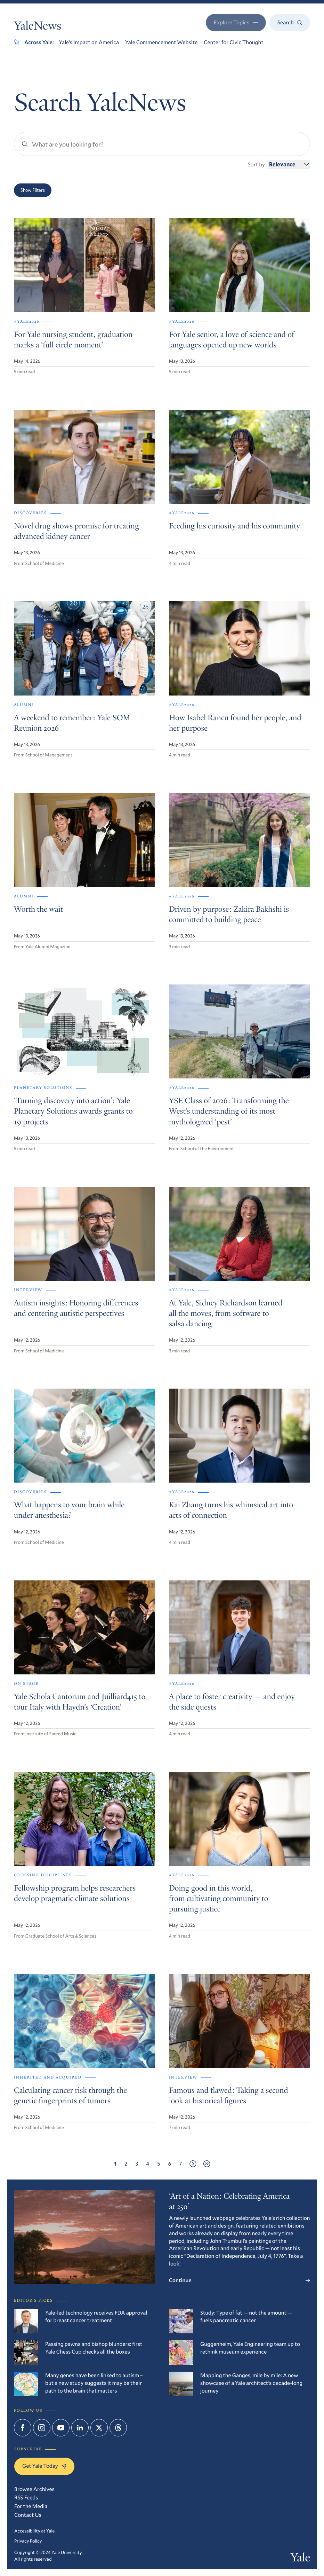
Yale (300, 2558)
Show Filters (33, 190)
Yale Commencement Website (161, 42)
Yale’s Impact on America (89, 42)
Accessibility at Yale (34, 2531)
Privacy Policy (28, 2541)
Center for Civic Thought (233, 42)
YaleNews (37, 26)
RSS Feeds (26, 2497)
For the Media (30, 2506)
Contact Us (27, 2515)
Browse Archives (34, 2489)
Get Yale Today (44, 2465)
